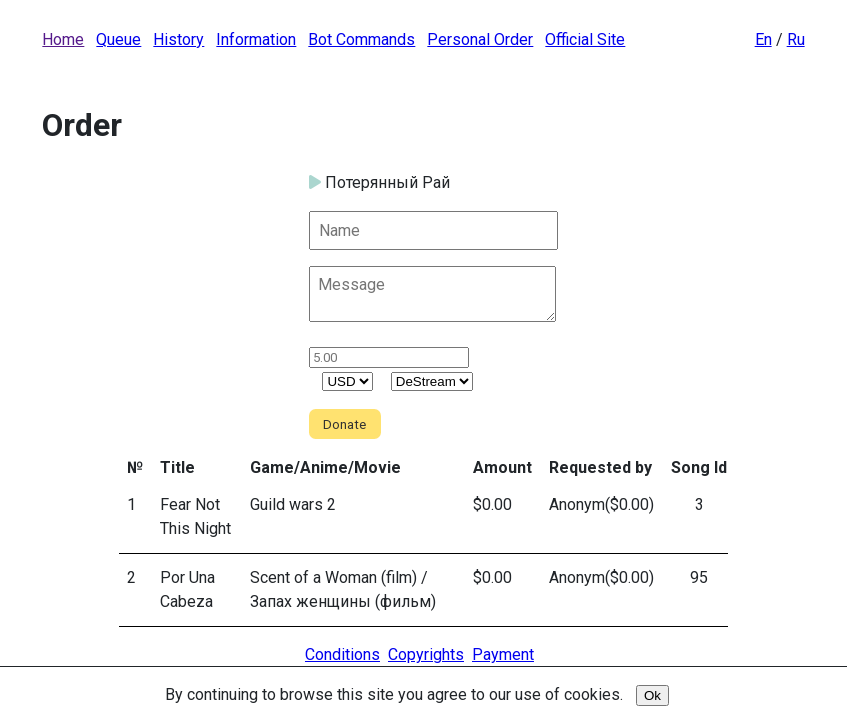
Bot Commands (361, 39)
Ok (652, 695)
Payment (503, 654)
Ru (796, 39)
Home (63, 39)
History (178, 39)
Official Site (585, 39)
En (763, 39)
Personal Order (480, 39)
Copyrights (426, 654)
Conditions (342, 654)
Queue (118, 39)
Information (256, 39)
